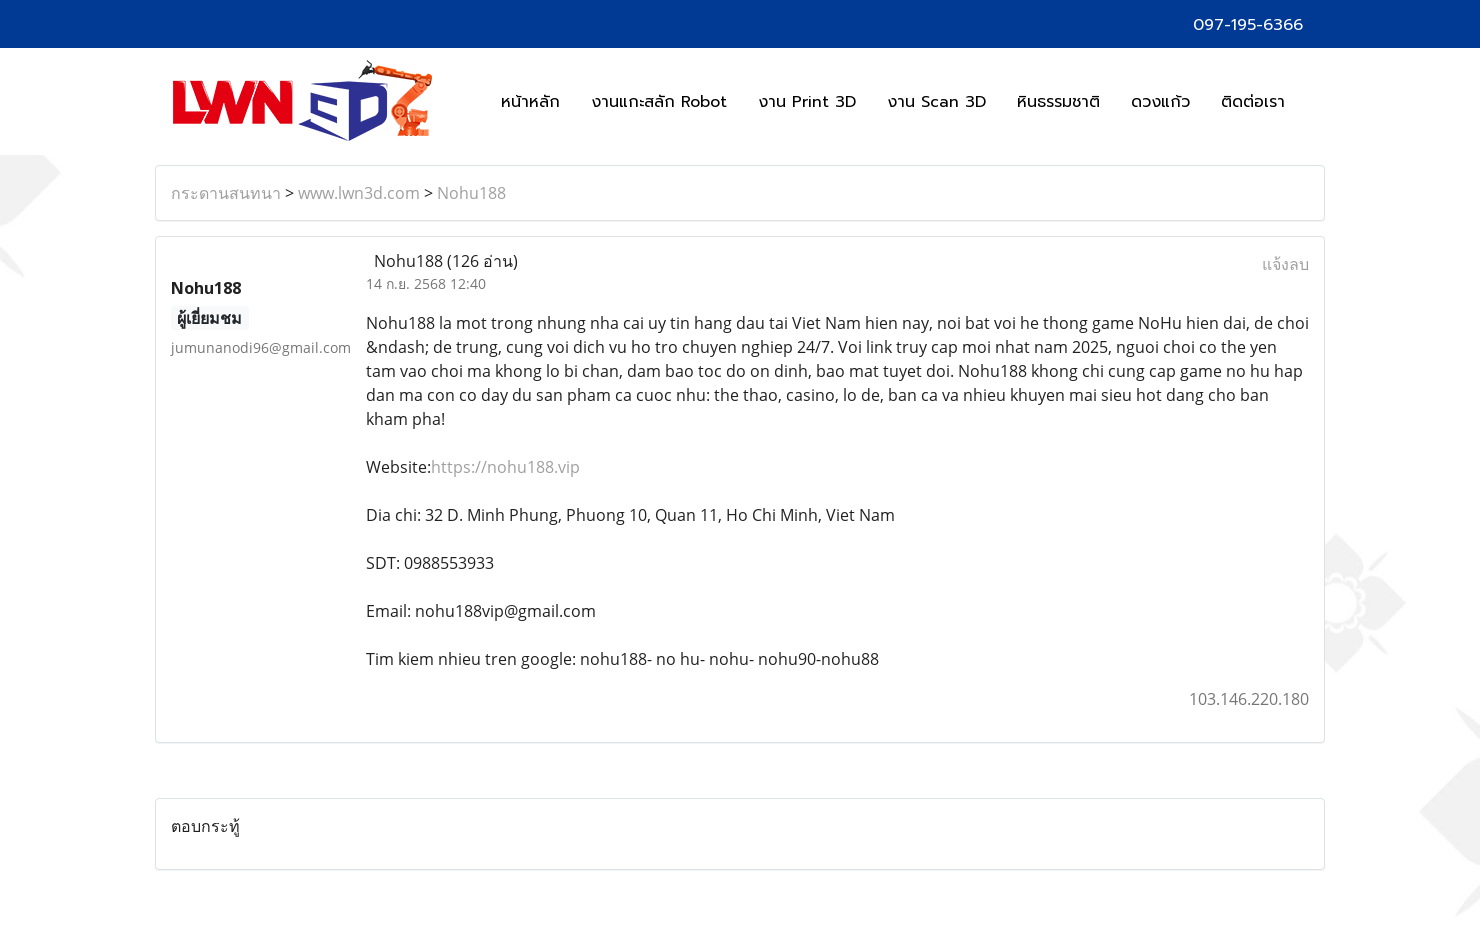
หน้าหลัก (530, 102)
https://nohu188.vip (505, 467)
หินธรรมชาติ (1058, 102)
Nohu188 (471, 193)
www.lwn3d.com (359, 193)
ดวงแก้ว (1160, 102)
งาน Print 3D (807, 102)
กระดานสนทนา (226, 193)
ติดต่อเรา (1253, 102)
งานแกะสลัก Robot (659, 102)
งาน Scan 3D (936, 102)
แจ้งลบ (1285, 264)
